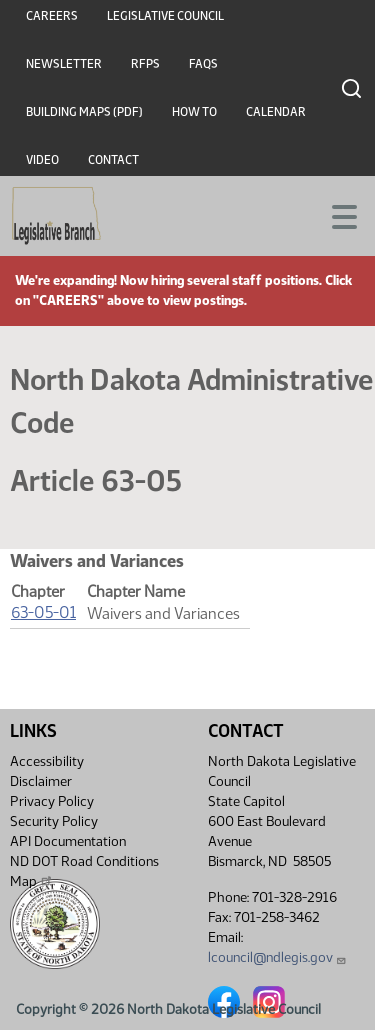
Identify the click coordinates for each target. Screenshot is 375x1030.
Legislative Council (165, 16)
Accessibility (47, 761)
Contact (113, 160)
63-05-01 (43, 612)
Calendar (276, 112)
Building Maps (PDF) (84, 112)
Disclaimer (41, 781)
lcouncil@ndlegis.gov (277, 957)
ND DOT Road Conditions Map (84, 871)
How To (194, 112)
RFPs (145, 64)
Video (42, 160)
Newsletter (64, 64)
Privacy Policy (52, 801)
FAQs (203, 64)
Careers (52, 16)
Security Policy (54, 821)
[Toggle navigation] (336, 215)
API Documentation (68, 841)
